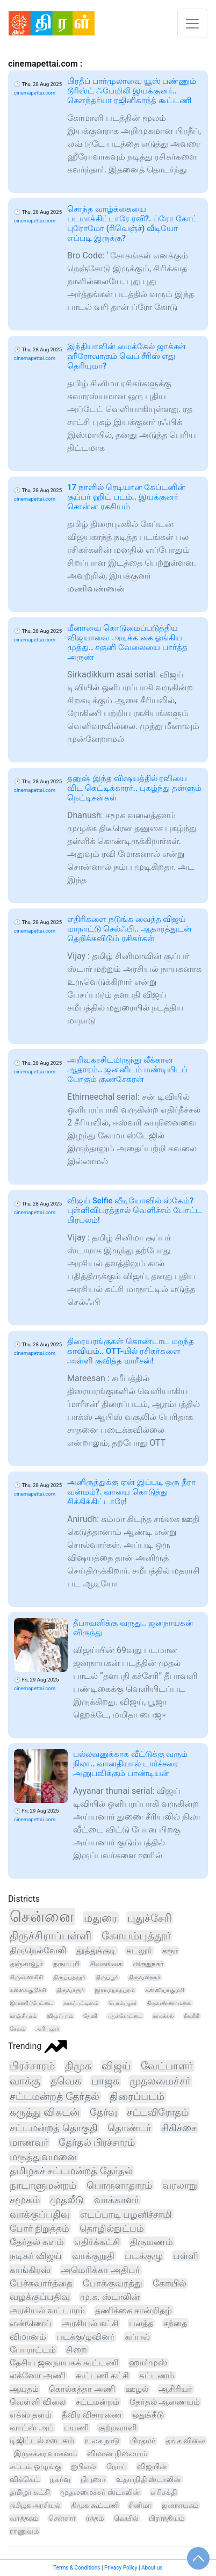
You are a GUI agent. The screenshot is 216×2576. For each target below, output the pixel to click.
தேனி (90, 2015)
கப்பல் (137, 2337)
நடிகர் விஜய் (36, 2255)
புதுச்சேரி (149, 1917)
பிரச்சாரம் (32, 2066)
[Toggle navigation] (192, 23)
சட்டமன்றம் (97, 2402)
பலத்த (141, 2323)
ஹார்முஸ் (148, 2363)
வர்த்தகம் (24, 2518)
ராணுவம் (24, 2531)
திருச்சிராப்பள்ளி (50, 1936)
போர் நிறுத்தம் (39, 2228)
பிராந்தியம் (166, 2518)
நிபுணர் (93, 2479)
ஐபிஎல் (83, 2466)
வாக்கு (25, 2081)
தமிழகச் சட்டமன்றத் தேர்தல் (71, 2170)
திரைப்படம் (137, 2097)
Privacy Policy (121, 2568)
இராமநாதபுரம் (115, 1990)
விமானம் (28, 2337)
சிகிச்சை (179, 2127)
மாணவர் (29, 2142)
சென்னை (42, 1916)
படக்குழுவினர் (85, 2337)
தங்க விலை (185, 2440)
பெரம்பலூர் (122, 2003)
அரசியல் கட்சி (90, 2323)
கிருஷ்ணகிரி (26, 1977)
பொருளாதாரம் (119, 2185)
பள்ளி (185, 2255)
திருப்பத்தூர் (69, 1977)
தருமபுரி (66, 1964)
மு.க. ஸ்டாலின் (110, 2297)
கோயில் (169, 2283)
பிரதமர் (142, 2440)
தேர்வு (103, 2112)
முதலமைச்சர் (160, 2081)
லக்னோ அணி (38, 2375)
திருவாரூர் (70, 1990)
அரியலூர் (47, 2028)
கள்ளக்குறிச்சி (28, 1990)
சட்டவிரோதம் (158, 2112)
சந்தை (175, 2323)
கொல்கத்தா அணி (82, 2389)
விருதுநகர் (148, 1964)
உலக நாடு (102, 2440)
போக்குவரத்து (112, 2283)
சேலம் (17, 2028)
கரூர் (170, 1951)
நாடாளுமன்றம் (43, 2185)
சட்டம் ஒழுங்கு (35, 2466)
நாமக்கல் (163, 2015)
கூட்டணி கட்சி (102, 2375)
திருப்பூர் (107, 1977)
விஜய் (116, 2066)
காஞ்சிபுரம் (23, 2015)
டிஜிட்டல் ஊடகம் (42, 2440)
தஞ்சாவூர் (26, 1963)
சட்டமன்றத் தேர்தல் (54, 2097)
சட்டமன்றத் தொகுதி (54, 2127)
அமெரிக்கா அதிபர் (100, 2269)
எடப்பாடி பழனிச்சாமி (126, 2214)
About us (152, 2568)
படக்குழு (144, 2255)
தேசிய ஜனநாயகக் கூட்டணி (64, 2362)
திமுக (78, 2066)
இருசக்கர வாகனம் (45, 2453)
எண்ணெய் (31, 2323)
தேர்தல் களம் (37, 2241)
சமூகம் (25, 2200)
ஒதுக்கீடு (148, 2415)
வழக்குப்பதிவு (40, 2297)
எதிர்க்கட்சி (97, 2241)
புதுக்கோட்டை (124, 2015)
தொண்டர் (129, 2127)
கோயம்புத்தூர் (136, 1936)
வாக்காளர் (116, 2200)
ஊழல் (136, 2389)
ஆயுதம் (24, 2389)
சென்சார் (62, 2518)
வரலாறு (179, 2185)
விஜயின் (152, 2466)
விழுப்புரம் (60, 2015)
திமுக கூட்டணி (94, 2505)
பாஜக (105, 2081)
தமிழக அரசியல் (35, 2505)
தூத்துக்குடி (96, 1951)
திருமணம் (151, 2241)
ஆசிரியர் (175, 2389)
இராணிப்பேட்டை (31, 2003)
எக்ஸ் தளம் (31, 2415)
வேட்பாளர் (167, 2066)
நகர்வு (60, 2479)
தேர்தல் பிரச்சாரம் (97, 2142)
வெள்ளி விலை (38, 2402)
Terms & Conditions (76, 2568)
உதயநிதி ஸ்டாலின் (148, 2479)
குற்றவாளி (117, 2428)
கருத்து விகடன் (45, 2112)
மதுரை (100, 1917)
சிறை (76, 2349)
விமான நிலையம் (117, 2453)
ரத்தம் (95, 2518)
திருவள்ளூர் (144, 1977)
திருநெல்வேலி (38, 1950)
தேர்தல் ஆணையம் (164, 2402)
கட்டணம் (156, 2375)
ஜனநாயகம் (180, 2505)
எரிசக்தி (163, 2492)
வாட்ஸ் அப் (32, 2428)
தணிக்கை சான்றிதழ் (133, 2310)
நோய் (116, 2466)
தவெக (66, 2081)
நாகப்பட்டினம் (80, 2003)
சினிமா (140, 2505)
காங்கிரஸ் (30, 2269)
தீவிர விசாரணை (92, 2415)
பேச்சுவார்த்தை (41, 2283)
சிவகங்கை (106, 1964)
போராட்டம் (33, 2349)
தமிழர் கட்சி (30, 2492)
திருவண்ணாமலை (169, 2003)
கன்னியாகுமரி (164, 1990)
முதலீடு (67, 2200)
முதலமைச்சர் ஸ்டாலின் (100, 2492)
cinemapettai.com (34, 93)
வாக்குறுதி (93, 2255)
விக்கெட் (25, 2479)
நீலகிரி (191, 2015)
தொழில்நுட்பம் (112, 2228)
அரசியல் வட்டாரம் (47, 2310)
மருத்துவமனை (43, 2156)
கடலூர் (139, 1951)
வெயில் (126, 2518)
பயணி (76, 2428)
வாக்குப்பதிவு (40, 2214)
